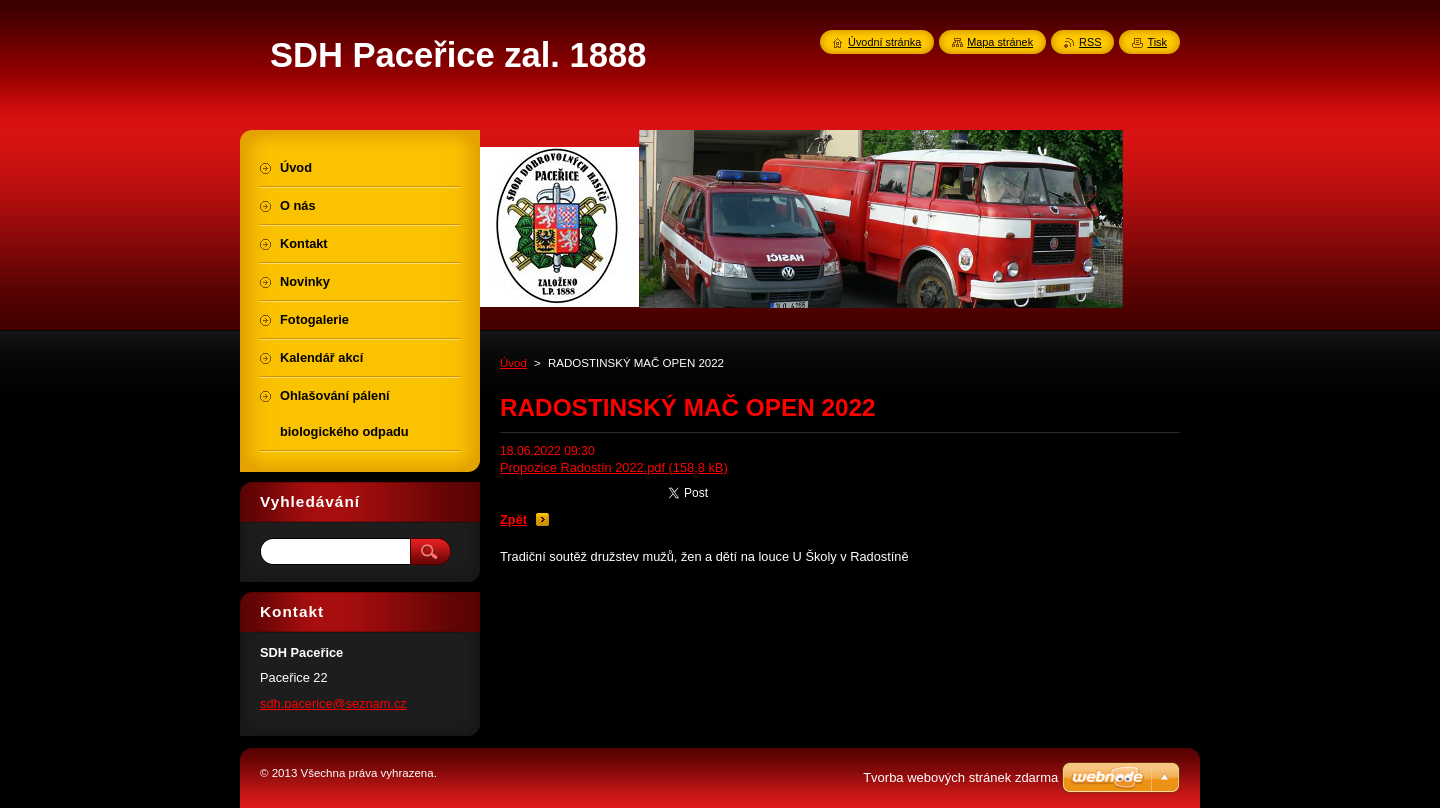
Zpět (513, 519)
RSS (1090, 42)
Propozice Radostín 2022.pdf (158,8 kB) (614, 467)
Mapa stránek (1000, 42)
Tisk (1157, 42)
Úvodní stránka (884, 42)
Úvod (513, 363)
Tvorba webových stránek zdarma (960, 777)
